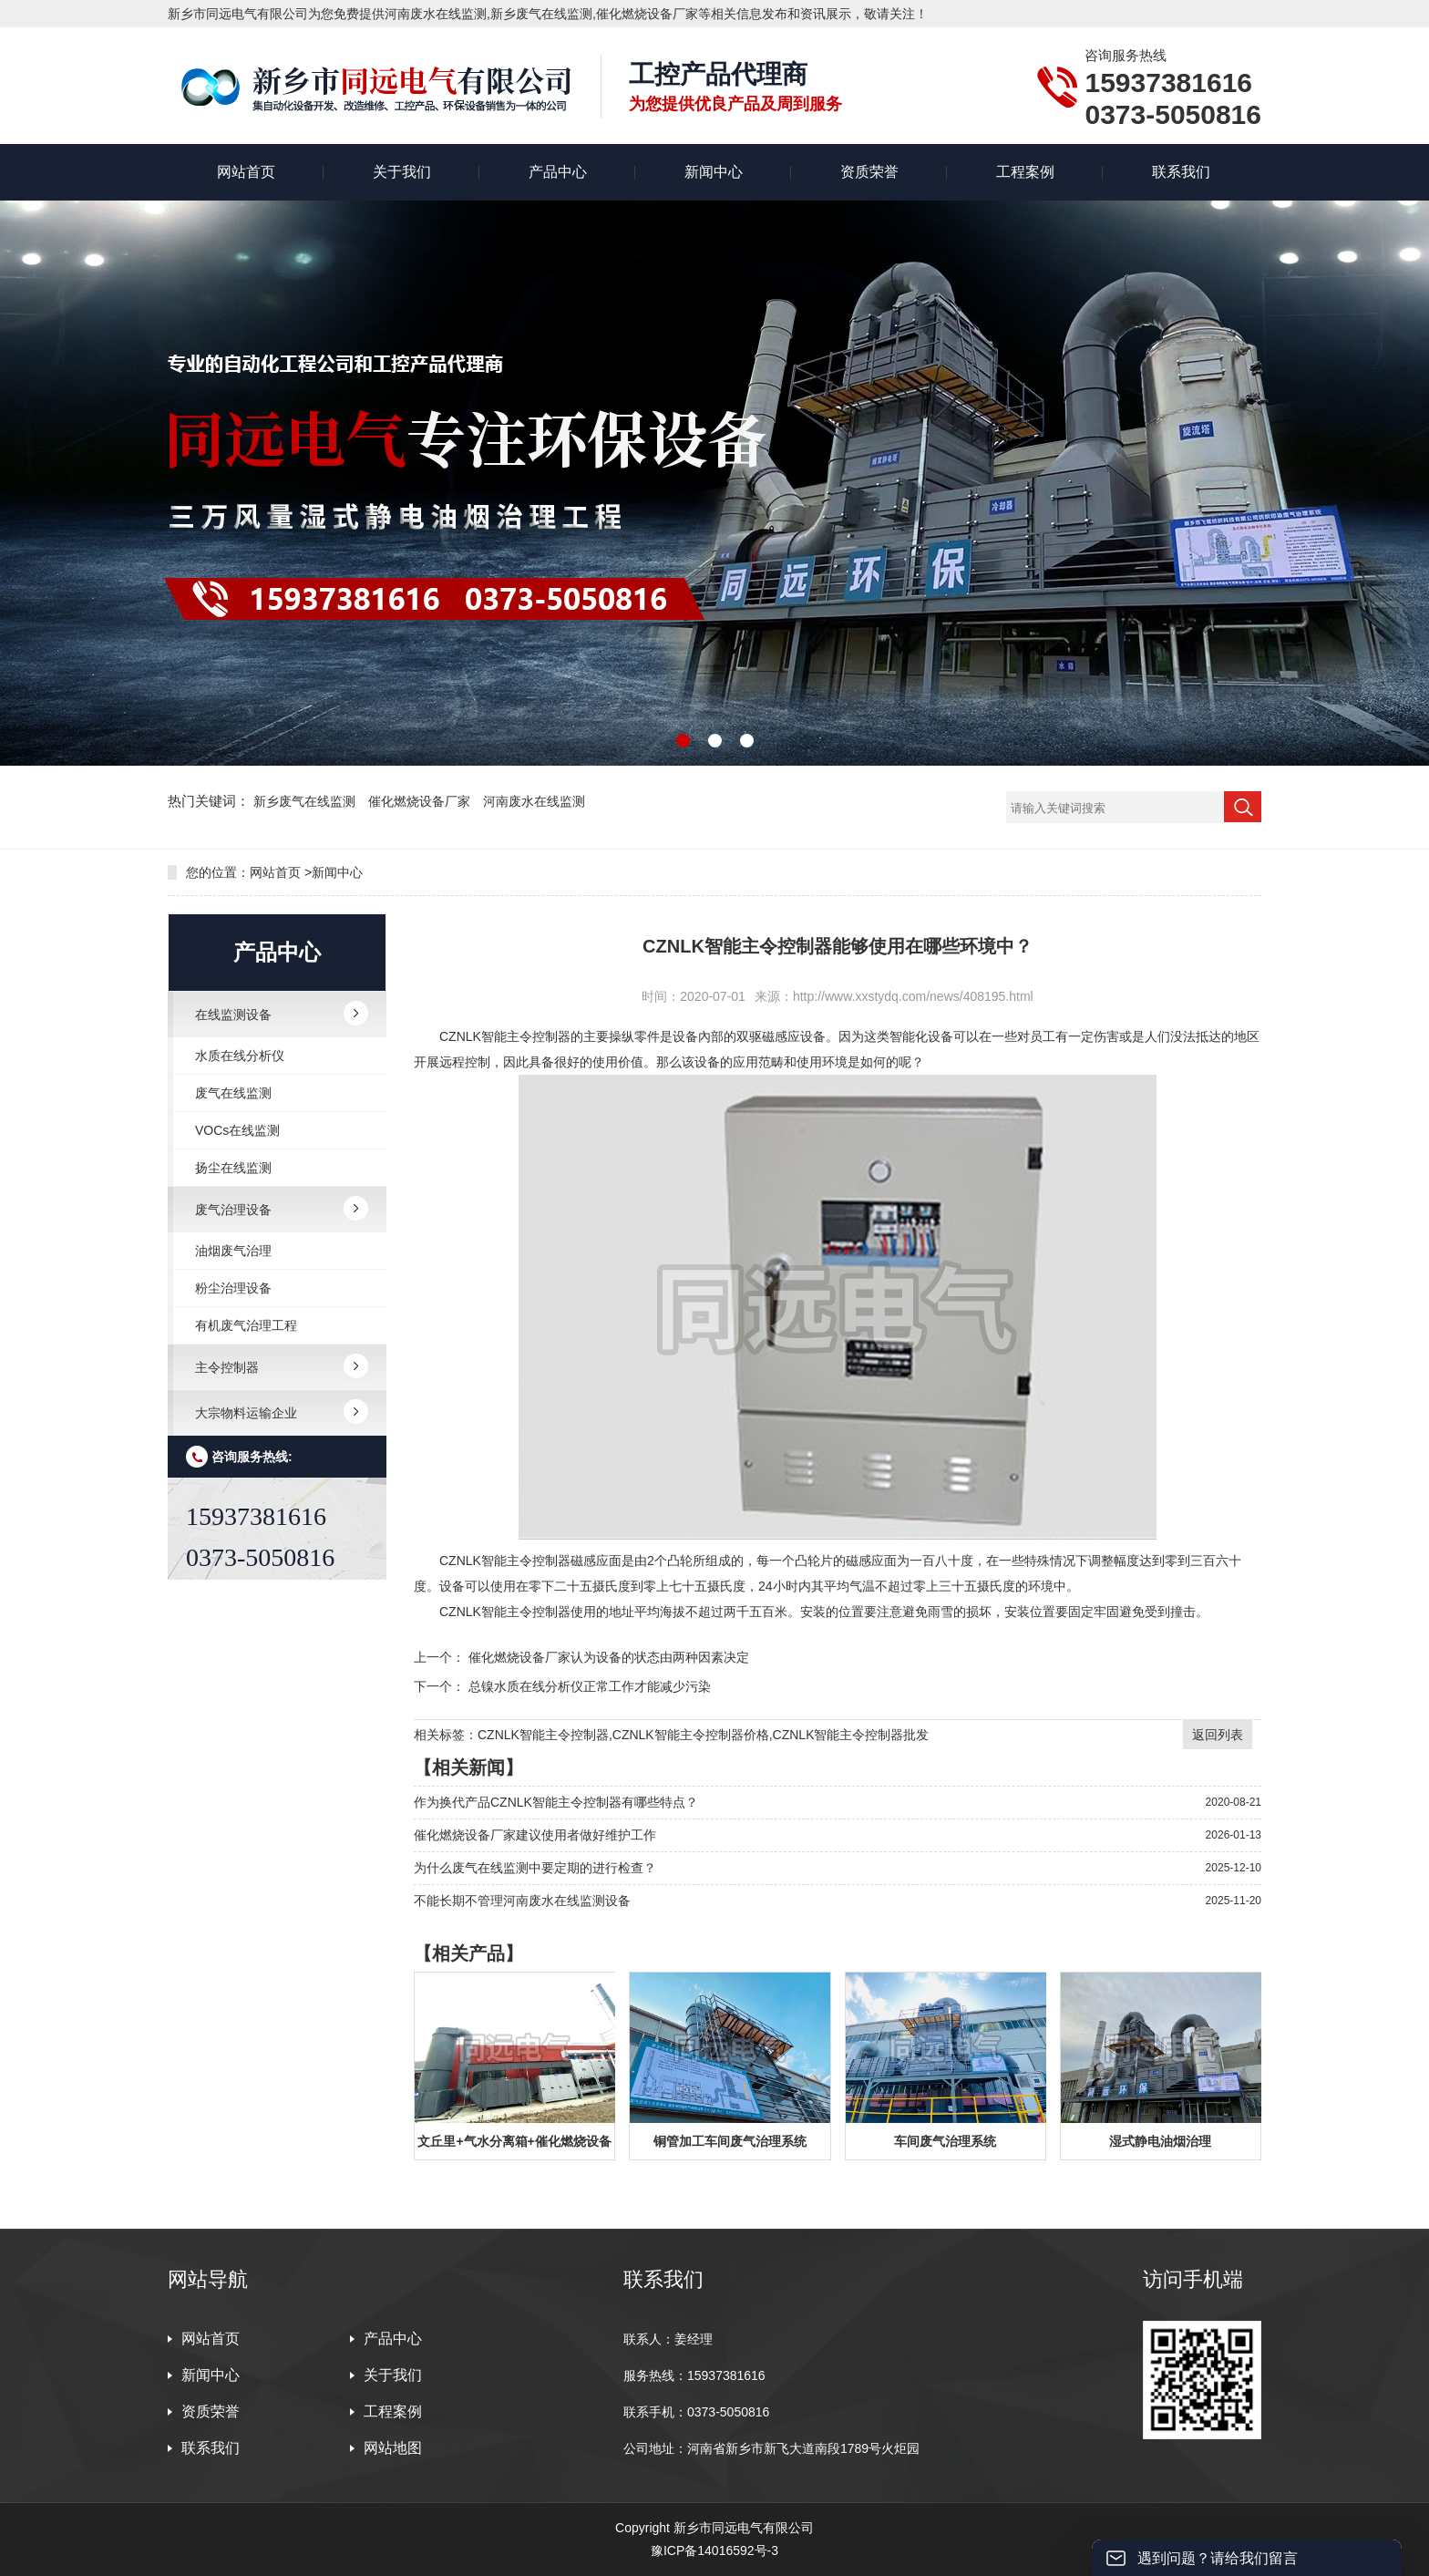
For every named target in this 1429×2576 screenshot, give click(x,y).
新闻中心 (713, 172)
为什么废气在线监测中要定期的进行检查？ (535, 1867)
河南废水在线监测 (534, 801)
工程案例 (1025, 172)
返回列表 (1217, 1734)
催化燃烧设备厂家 (421, 801)
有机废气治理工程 (246, 1325)
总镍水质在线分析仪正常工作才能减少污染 (589, 1686)
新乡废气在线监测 (306, 801)
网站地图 (393, 2448)
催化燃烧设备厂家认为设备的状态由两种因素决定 (608, 1657)
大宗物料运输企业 (246, 1413)
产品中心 (558, 172)
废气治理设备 (233, 1209)
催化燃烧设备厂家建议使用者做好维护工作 (535, 1835)
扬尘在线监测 (233, 1167)
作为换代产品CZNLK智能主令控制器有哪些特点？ (556, 1802)
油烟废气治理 (233, 1250)
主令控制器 (227, 1367)
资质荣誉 (869, 172)
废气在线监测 (233, 1093)
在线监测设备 (233, 1014)
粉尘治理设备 (233, 1288)
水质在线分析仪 (239, 1055)
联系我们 (1181, 172)
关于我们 (402, 172)
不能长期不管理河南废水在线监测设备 (522, 1900)
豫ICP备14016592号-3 (714, 2550)
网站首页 (246, 172)
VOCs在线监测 (237, 1130)
